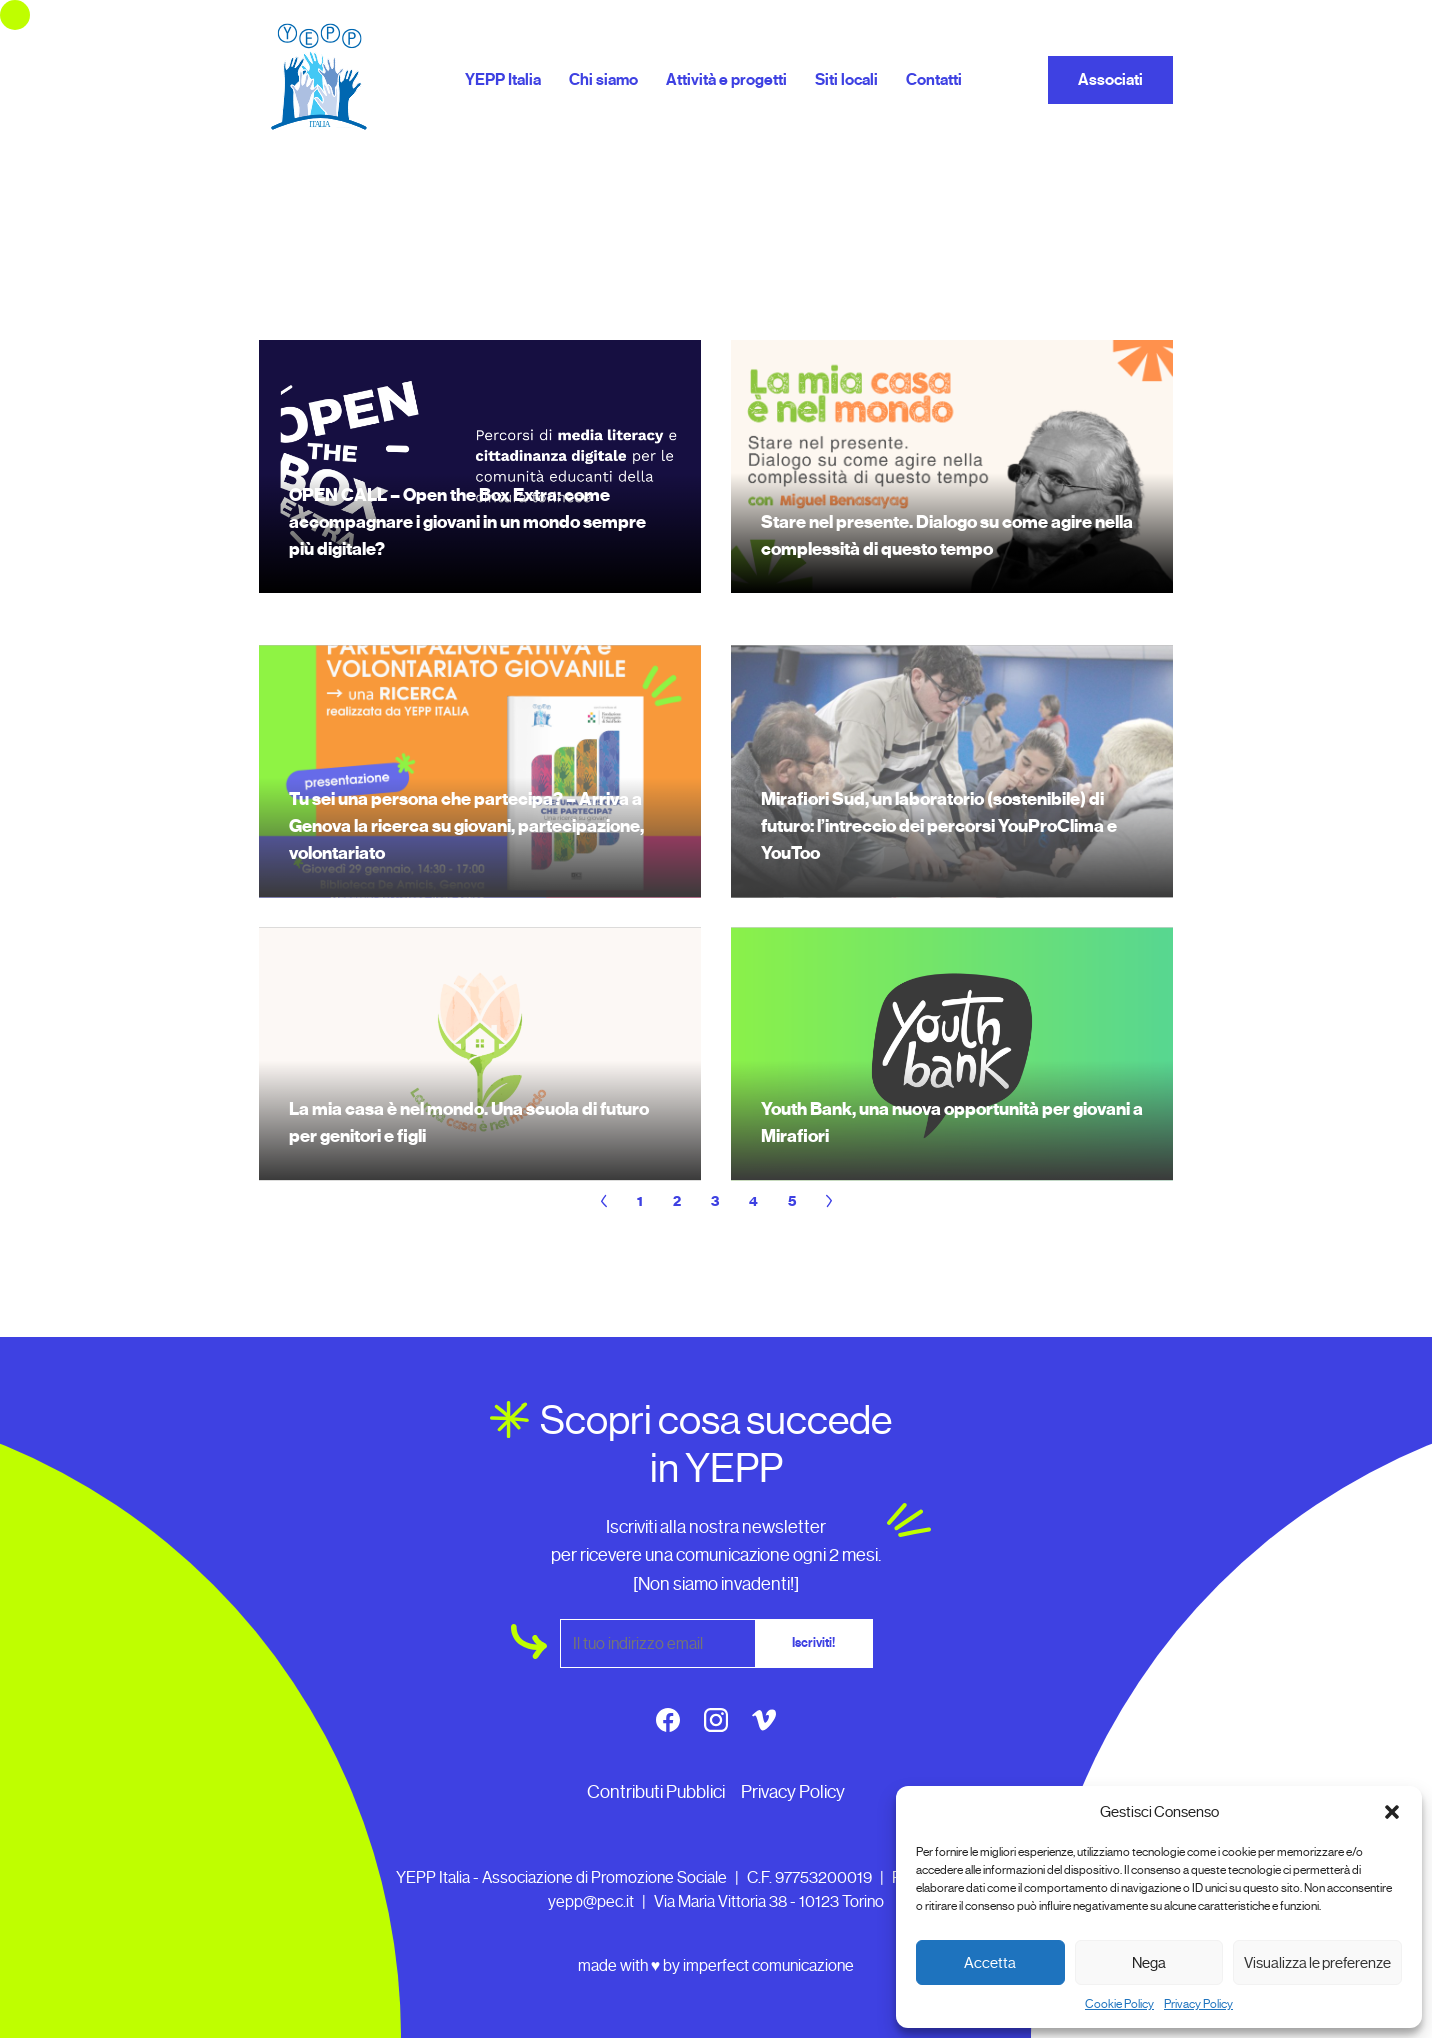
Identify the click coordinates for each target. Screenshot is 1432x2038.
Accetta (990, 1963)
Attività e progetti (726, 80)
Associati (1110, 80)
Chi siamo (603, 80)
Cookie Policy (1119, 2004)
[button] (1392, 1812)
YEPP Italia (503, 80)
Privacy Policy (1198, 2004)
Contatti (934, 80)
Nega (1149, 1963)
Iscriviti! (813, 1643)
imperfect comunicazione (768, 1965)
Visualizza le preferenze (1317, 1963)
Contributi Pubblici (656, 1792)
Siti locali (846, 80)
